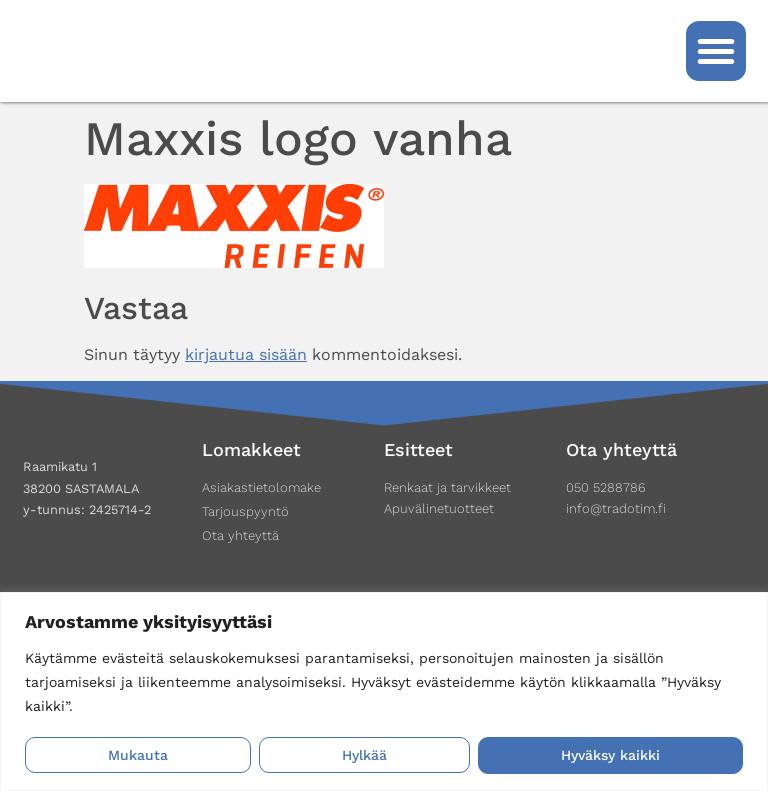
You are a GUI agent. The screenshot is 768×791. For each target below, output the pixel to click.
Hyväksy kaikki (610, 756)
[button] (716, 51)
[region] (384, 691)
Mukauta (138, 756)
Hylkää (364, 756)
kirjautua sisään (246, 354)
